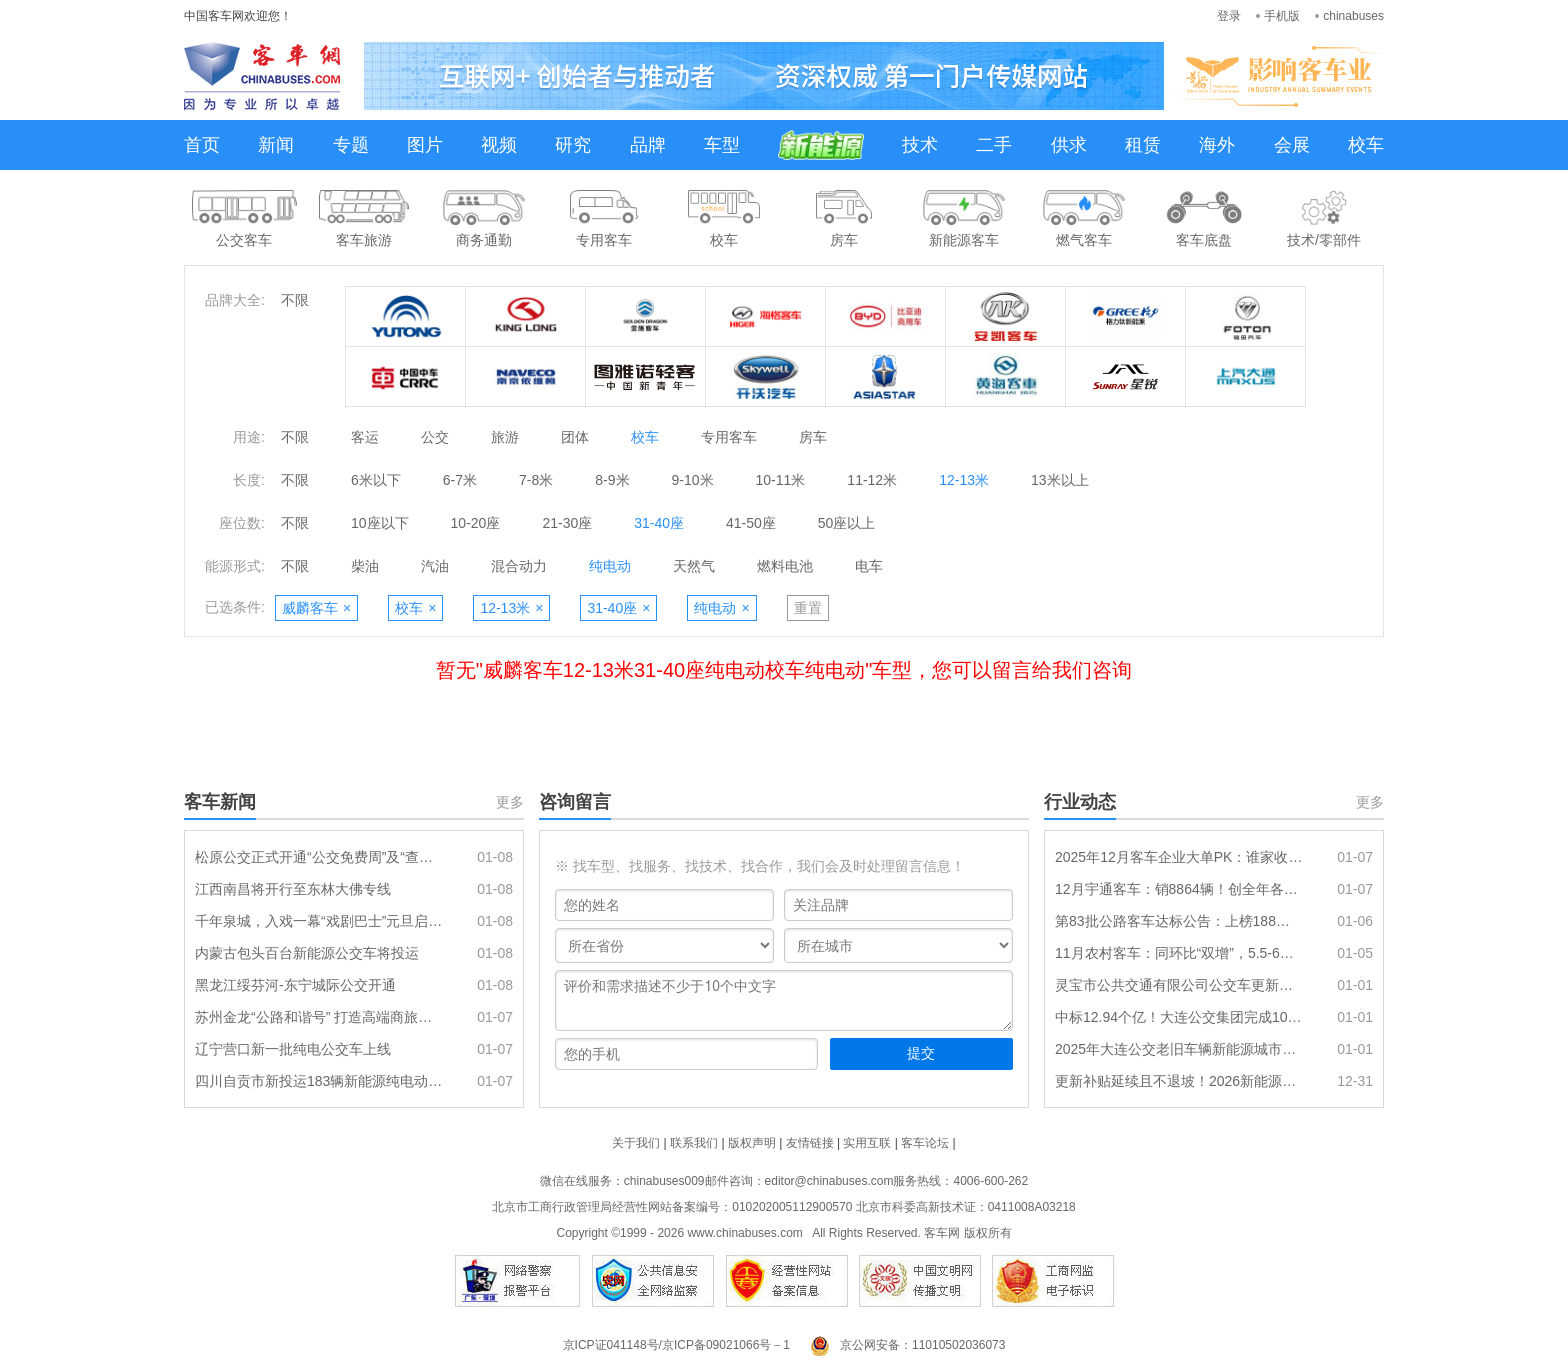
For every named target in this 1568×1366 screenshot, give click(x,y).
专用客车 (729, 437)
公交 (435, 437)
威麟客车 (316, 608)
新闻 (276, 145)
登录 (1229, 16)
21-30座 (567, 523)
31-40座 (659, 523)
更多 (510, 802)
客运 (365, 437)
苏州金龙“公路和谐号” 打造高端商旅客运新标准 (319, 1017)
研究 (573, 145)
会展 (1292, 145)
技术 (920, 145)
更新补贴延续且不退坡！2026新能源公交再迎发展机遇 (1179, 1081)
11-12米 (872, 480)
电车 (869, 566)
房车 (813, 437)
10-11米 (781, 480)
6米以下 (376, 480)
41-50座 (751, 523)
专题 (351, 145)
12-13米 (964, 480)
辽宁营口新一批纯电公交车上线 (293, 1049)
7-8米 (536, 480)
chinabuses (1353, 16)
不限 (295, 300)
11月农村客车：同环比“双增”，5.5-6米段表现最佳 (1179, 953)
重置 (808, 608)
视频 (499, 145)
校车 (1366, 145)
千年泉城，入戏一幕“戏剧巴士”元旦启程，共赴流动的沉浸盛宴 (319, 921)
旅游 (505, 437)
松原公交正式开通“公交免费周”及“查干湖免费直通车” (319, 857)
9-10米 (693, 480)
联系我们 (694, 1143)
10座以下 (380, 523)
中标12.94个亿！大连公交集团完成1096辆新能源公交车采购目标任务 (1179, 1017)
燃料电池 (785, 566)
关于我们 (636, 1143)
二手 (994, 145)
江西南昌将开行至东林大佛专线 (293, 889)
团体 (575, 437)
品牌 (648, 145)
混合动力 (519, 566)
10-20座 (476, 523)
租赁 (1143, 145)
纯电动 (610, 566)
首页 (202, 145)
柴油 (365, 566)
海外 (1217, 145)
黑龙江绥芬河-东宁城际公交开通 (295, 985)
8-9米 (612, 480)
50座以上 (847, 523)
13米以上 (1060, 480)
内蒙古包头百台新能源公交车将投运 (307, 953)
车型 (722, 145)
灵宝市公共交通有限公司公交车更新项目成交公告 (1179, 985)
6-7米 (460, 480)
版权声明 (752, 1143)
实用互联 (867, 1143)
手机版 (1282, 16)
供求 (1069, 145)
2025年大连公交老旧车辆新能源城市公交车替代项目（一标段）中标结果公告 (1179, 1049)
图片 (425, 145)
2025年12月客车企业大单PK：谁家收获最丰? (1179, 857)
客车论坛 (925, 1143)
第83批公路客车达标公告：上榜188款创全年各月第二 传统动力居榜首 (1179, 921)
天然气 (694, 566)
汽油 (435, 566)
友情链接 (810, 1143)
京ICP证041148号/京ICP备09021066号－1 (676, 1345)
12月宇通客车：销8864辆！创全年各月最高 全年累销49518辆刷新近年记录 (1179, 889)
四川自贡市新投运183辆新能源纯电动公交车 (319, 1081)
